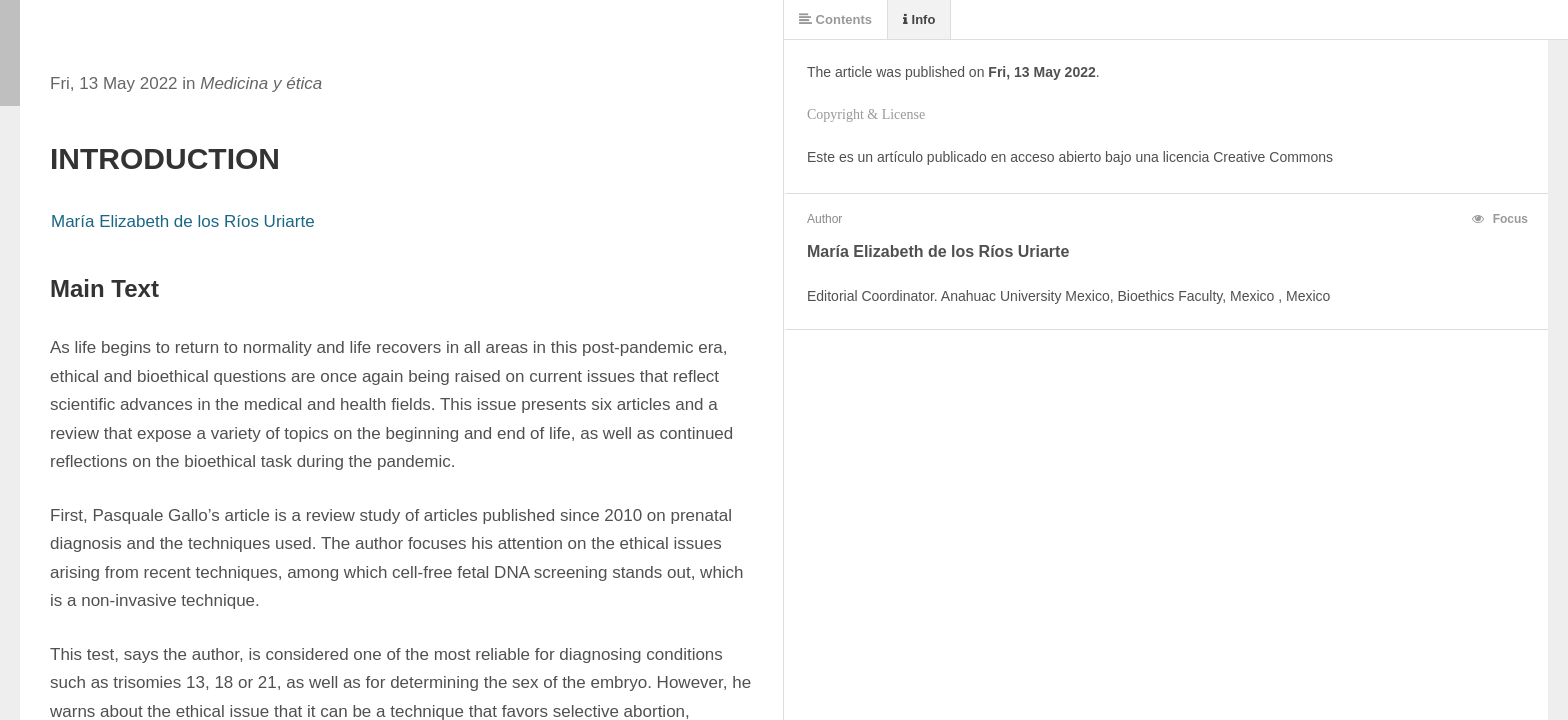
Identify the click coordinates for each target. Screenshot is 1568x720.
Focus (1500, 219)
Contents (835, 19)
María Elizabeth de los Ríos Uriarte (183, 221)
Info (919, 19)
